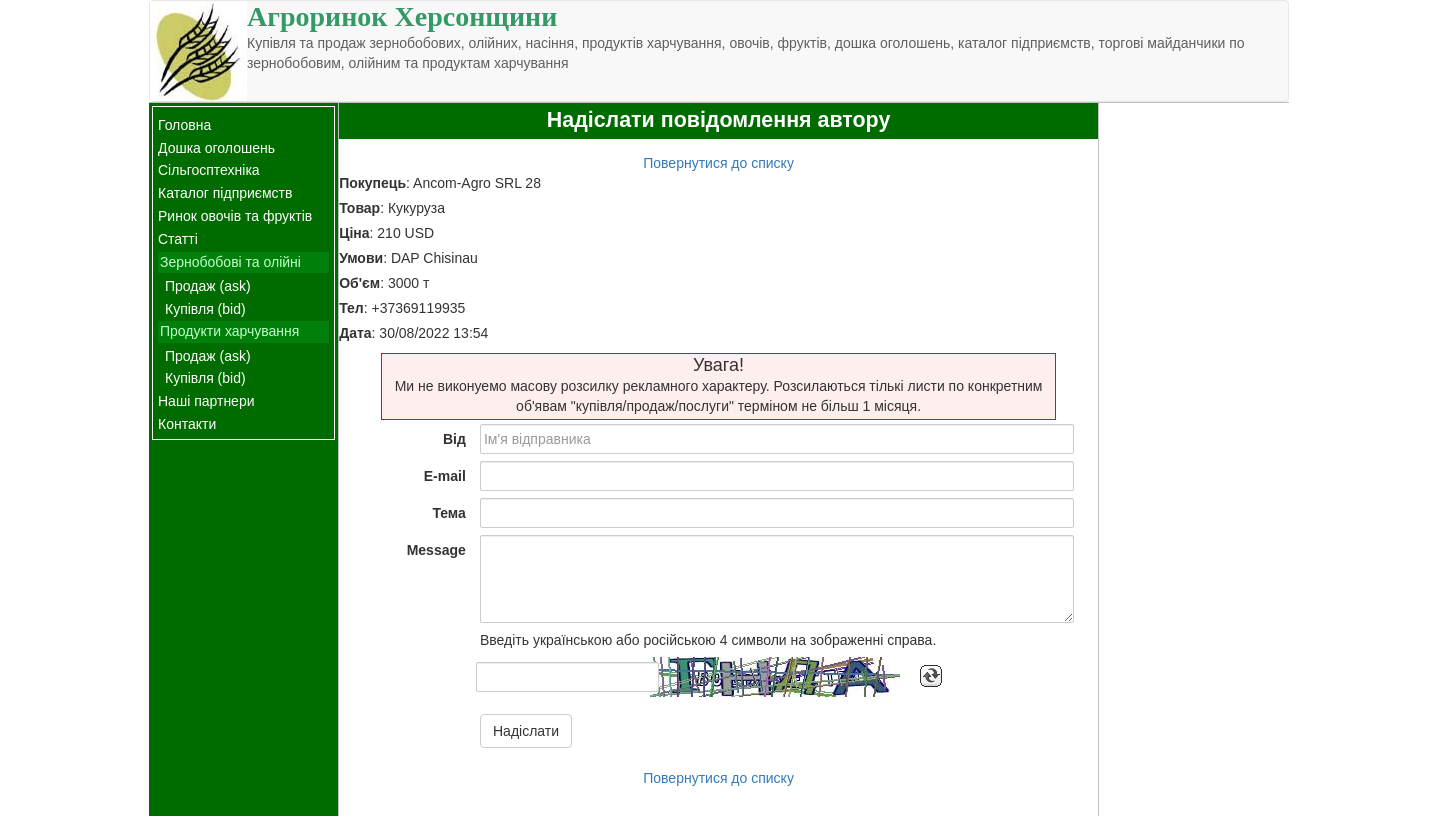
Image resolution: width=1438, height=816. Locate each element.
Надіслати (526, 731)
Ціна (354, 233)
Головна (184, 125)
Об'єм (359, 283)
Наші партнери (206, 401)
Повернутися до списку (718, 163)
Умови (361, 258)
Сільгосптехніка (209, 170)
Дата (355, 333)
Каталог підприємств (225, 193)
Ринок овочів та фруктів (235, 216)
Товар (359, 208)
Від (454, 439)
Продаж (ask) (208, 286)
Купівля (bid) (205, 309)
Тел (351, 308)
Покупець (372, 183)
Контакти (187, 424)
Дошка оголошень (216, 148)
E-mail (445, 476)
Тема (448, 513)
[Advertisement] (1194, 403)
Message (436, 550)
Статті (178, 239)
